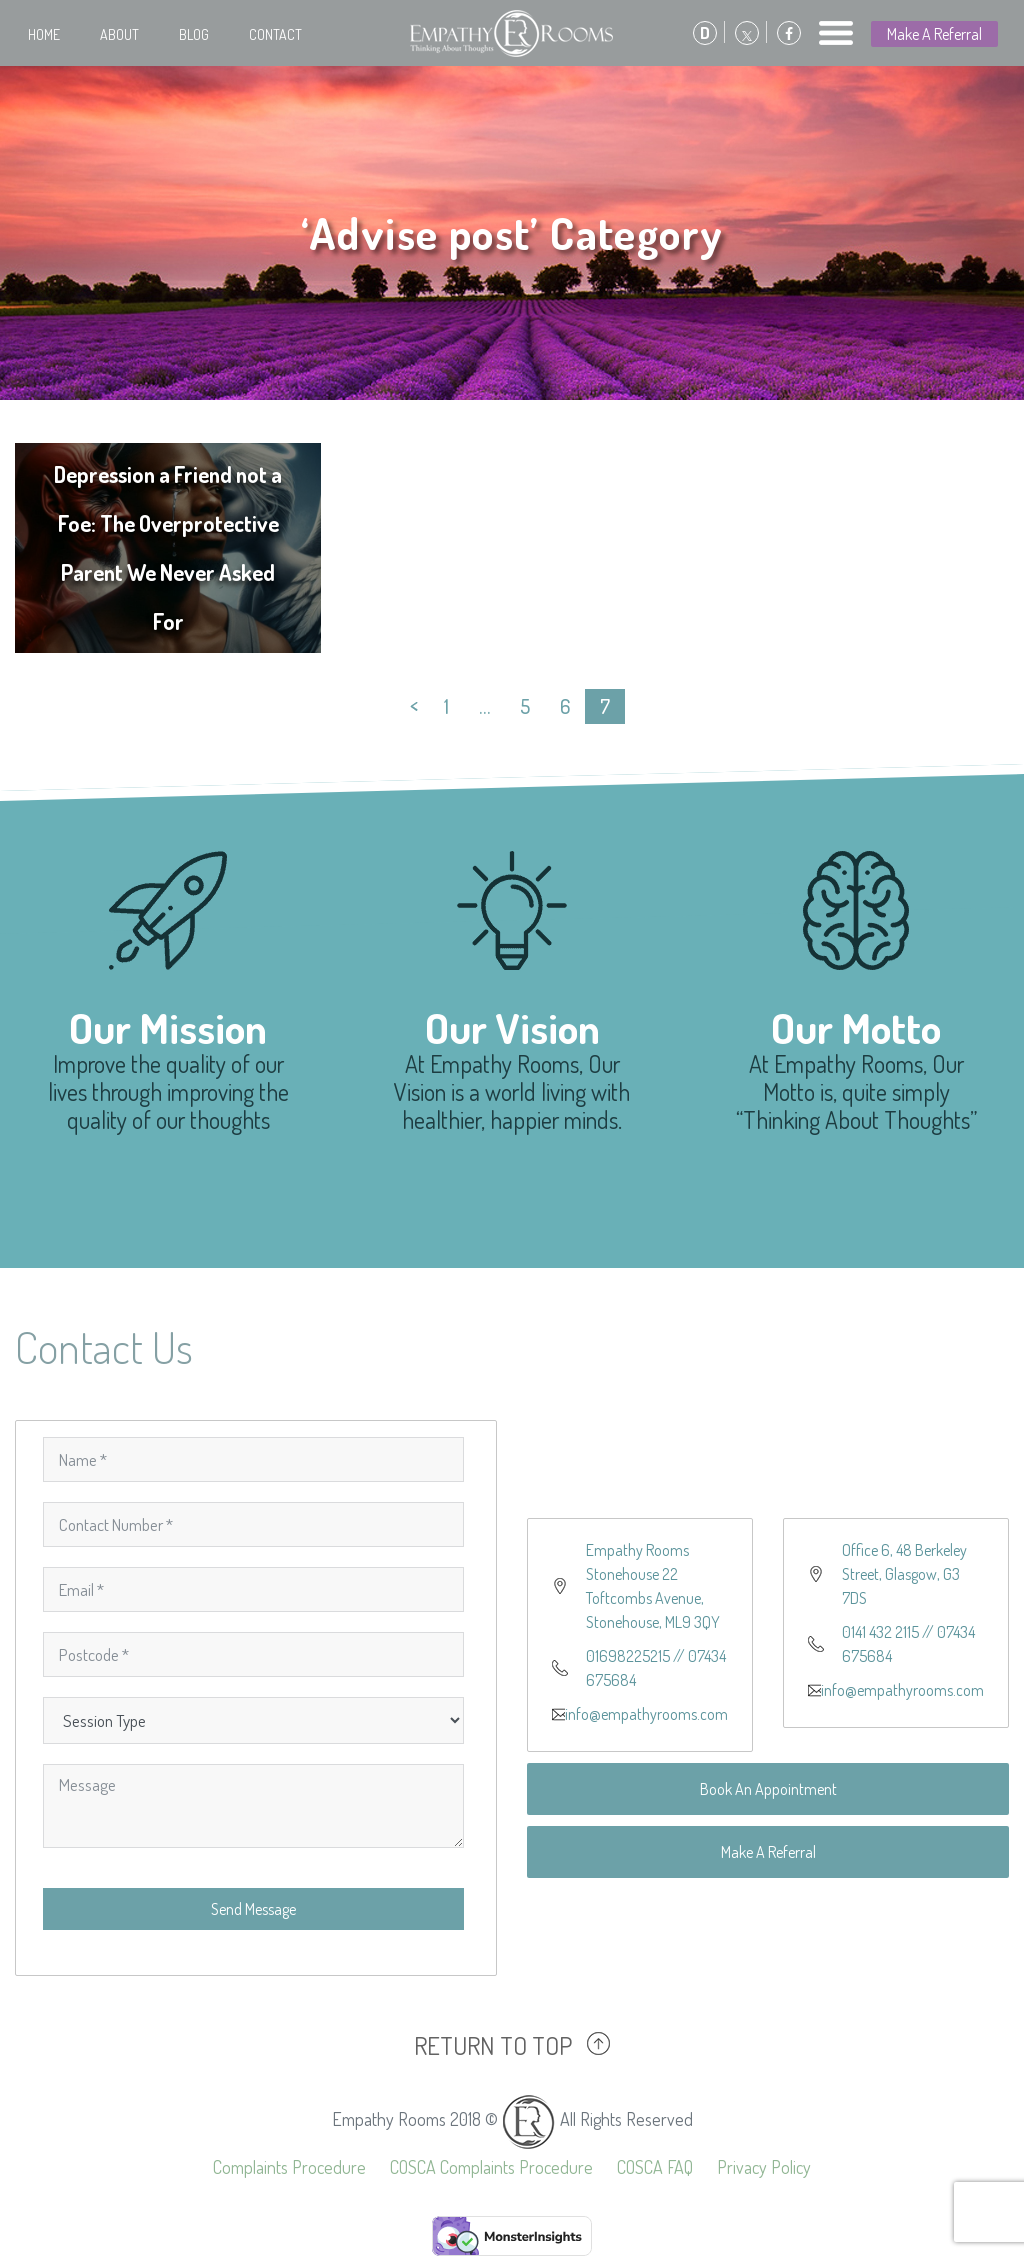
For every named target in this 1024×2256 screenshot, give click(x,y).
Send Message (253, 1909)
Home (44, 34)
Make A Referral (934, 34)
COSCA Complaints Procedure (491, 2167)
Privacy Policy (764, 2167)
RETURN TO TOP (493, 2045)
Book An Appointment (768, 1789)
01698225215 (628, 1656)
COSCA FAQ (655, 2167)
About (119, 34)
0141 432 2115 (880, 1632)
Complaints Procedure (289, 2167)
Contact (275, 34)
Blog (194, 34)
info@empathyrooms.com (646, 1714)
